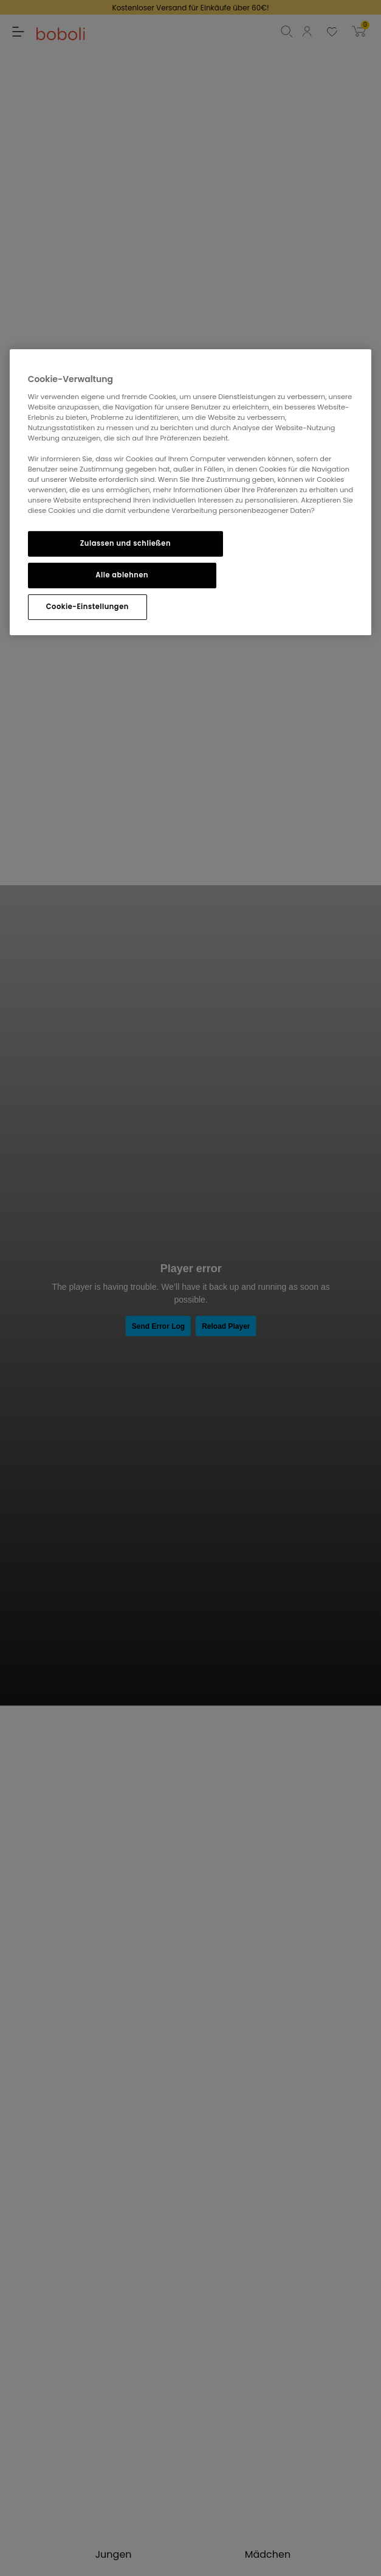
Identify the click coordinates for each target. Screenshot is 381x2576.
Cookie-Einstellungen (87, 606)
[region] (191, 492)
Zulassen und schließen (125, 543)
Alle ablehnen (121, 575)
